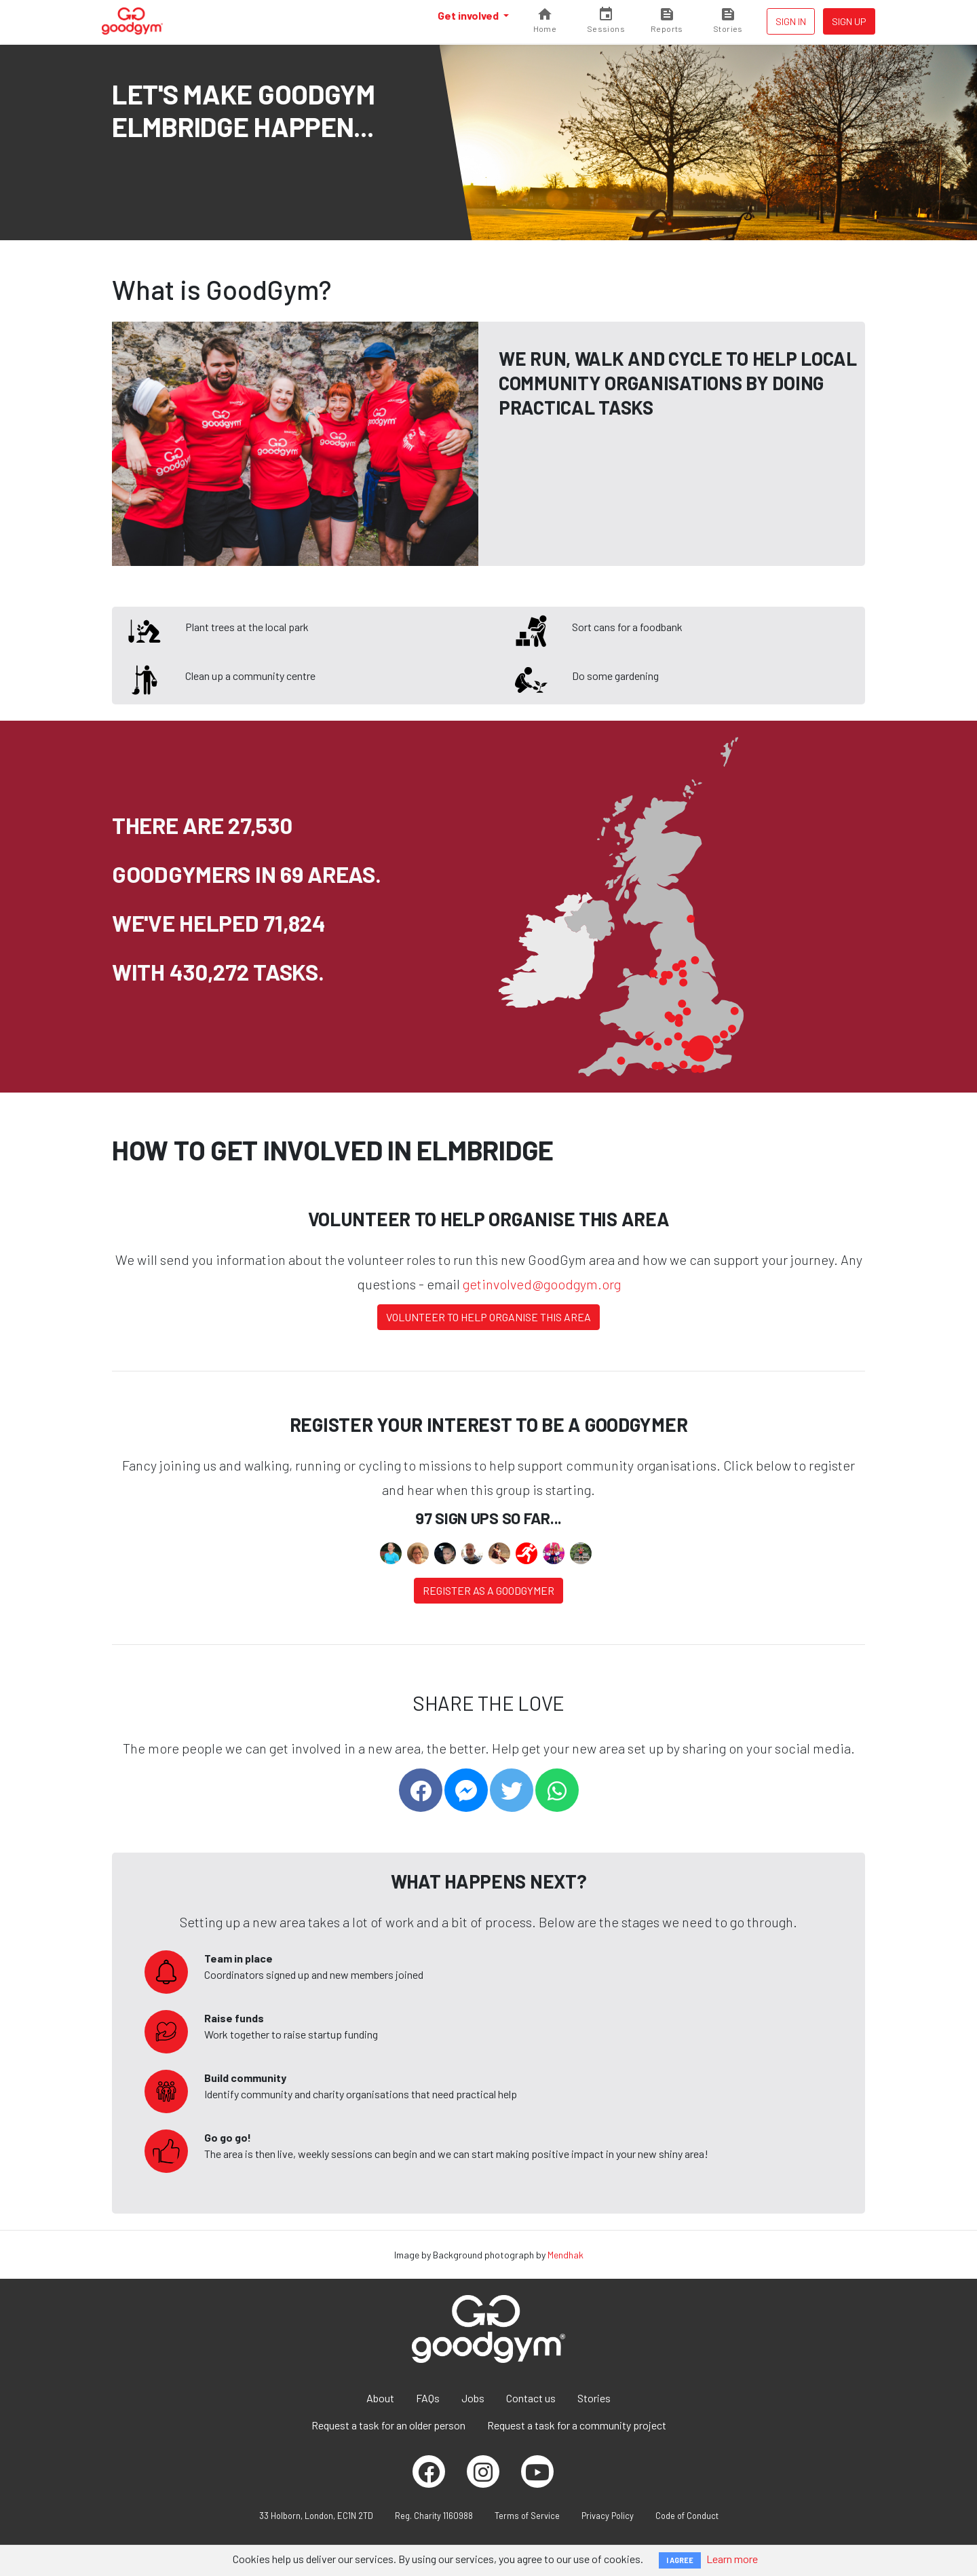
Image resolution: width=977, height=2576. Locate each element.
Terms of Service (527, 2515)
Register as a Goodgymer (488, 1590)
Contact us (531, 2397)
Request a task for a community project (576, 2425)
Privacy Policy (607, 2515)
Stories (594, 2397)
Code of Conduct (687, 2515)
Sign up (849, 21)
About (380, 2397)
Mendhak (565, 2254)
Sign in (790, 21)
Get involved (469, 15)
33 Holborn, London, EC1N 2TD (316, 2515)
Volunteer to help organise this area (488, 1316)
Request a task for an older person (388, 2425)
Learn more (732, 2558)
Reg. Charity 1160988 (434, 2515)
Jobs (472, 2397)
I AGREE (679, 2560)
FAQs (428, 2397)
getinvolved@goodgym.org (542, 1284)
